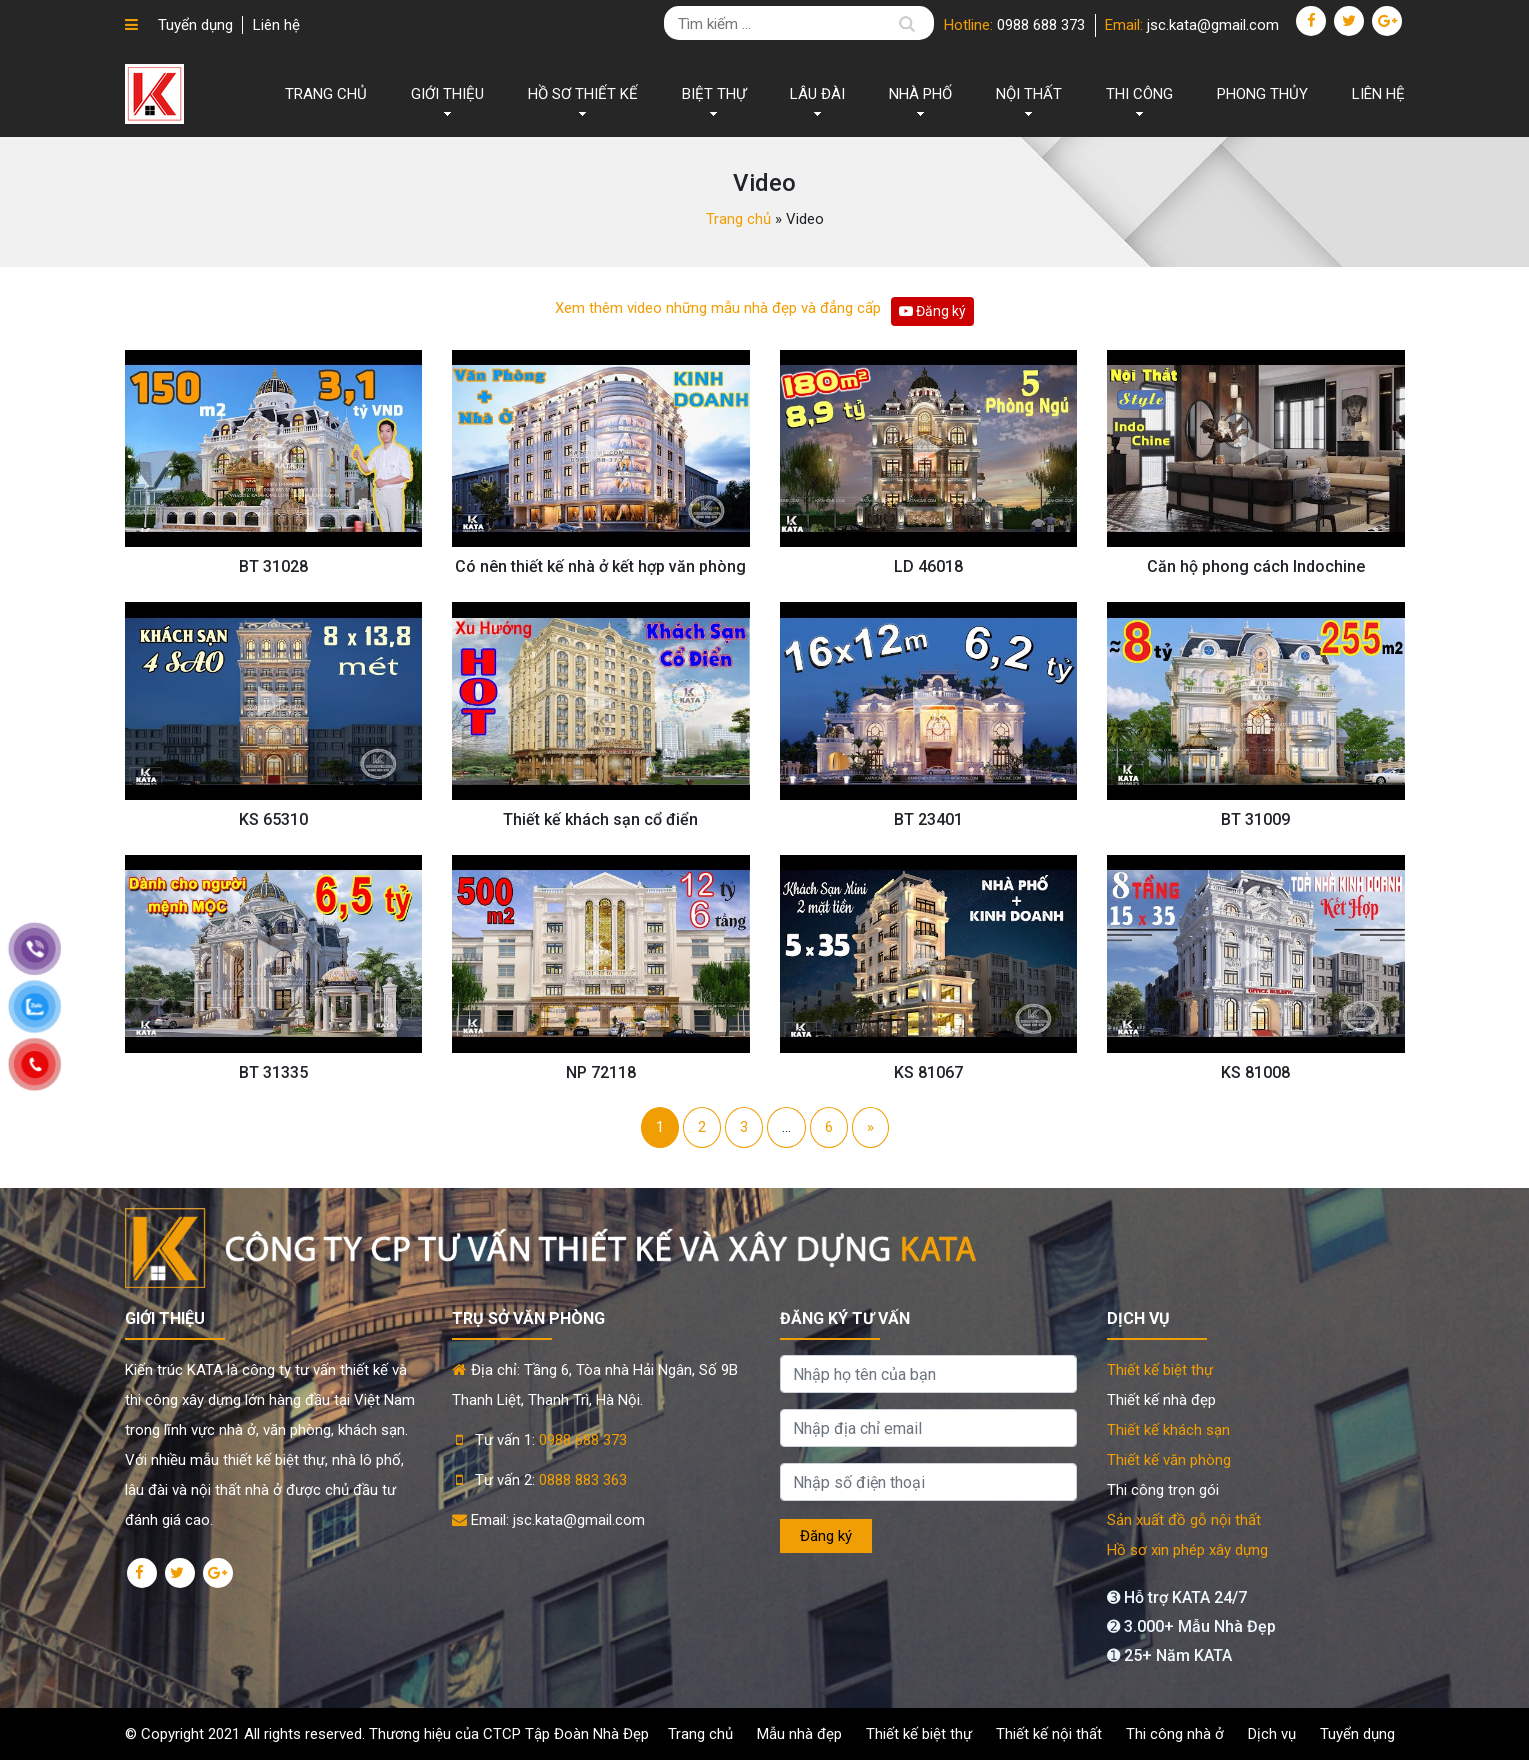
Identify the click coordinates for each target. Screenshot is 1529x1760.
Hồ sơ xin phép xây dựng (1187, 1550)
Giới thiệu (447, 94)
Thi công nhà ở (1175, 1734)
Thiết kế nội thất (1049, 1734)
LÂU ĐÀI (817, 94)
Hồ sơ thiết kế (583, 94)
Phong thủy (1262, 94)
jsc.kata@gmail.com (1213, 25)
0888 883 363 (583, 1480)
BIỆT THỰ (714, 94)
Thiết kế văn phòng (1169, 1460)
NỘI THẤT (1029, 94)
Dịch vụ (1272, 1734)
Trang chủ (326, 94)
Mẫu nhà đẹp (799, 1734)
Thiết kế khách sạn (1168, 1430)
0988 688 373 (1041, 25)
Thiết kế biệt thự (1160, 1370)
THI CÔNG (1139, 94)
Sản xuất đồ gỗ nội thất (1184, 1520)
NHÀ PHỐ (920, 94)
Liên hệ (276, 25)
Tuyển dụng (195, 25)
